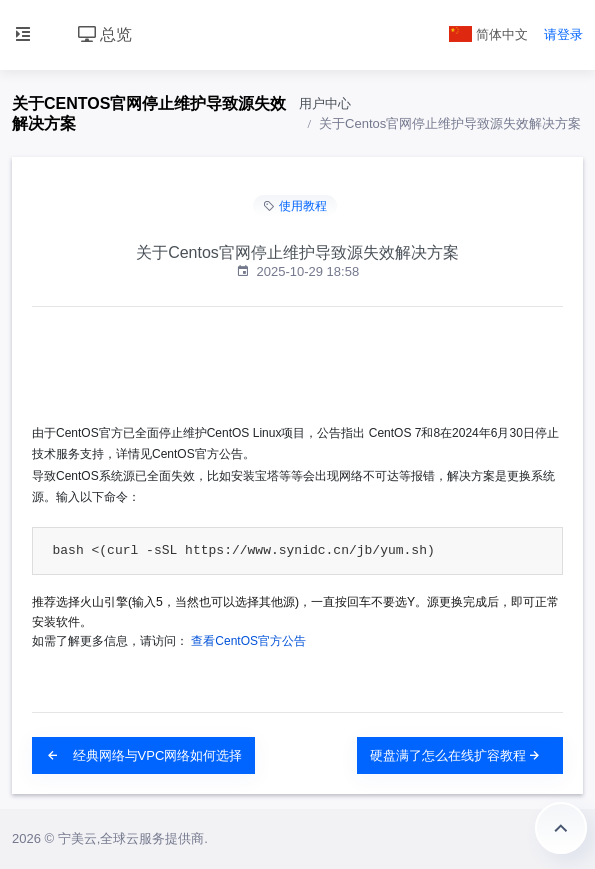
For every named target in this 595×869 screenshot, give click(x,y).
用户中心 (325, 103)
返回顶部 (561, 828)
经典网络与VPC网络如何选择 (143, 755)
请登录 (563, 34)
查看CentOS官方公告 (248, 641)
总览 (105, 34)
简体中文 (489, 34)
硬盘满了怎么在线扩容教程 (456, 755)
